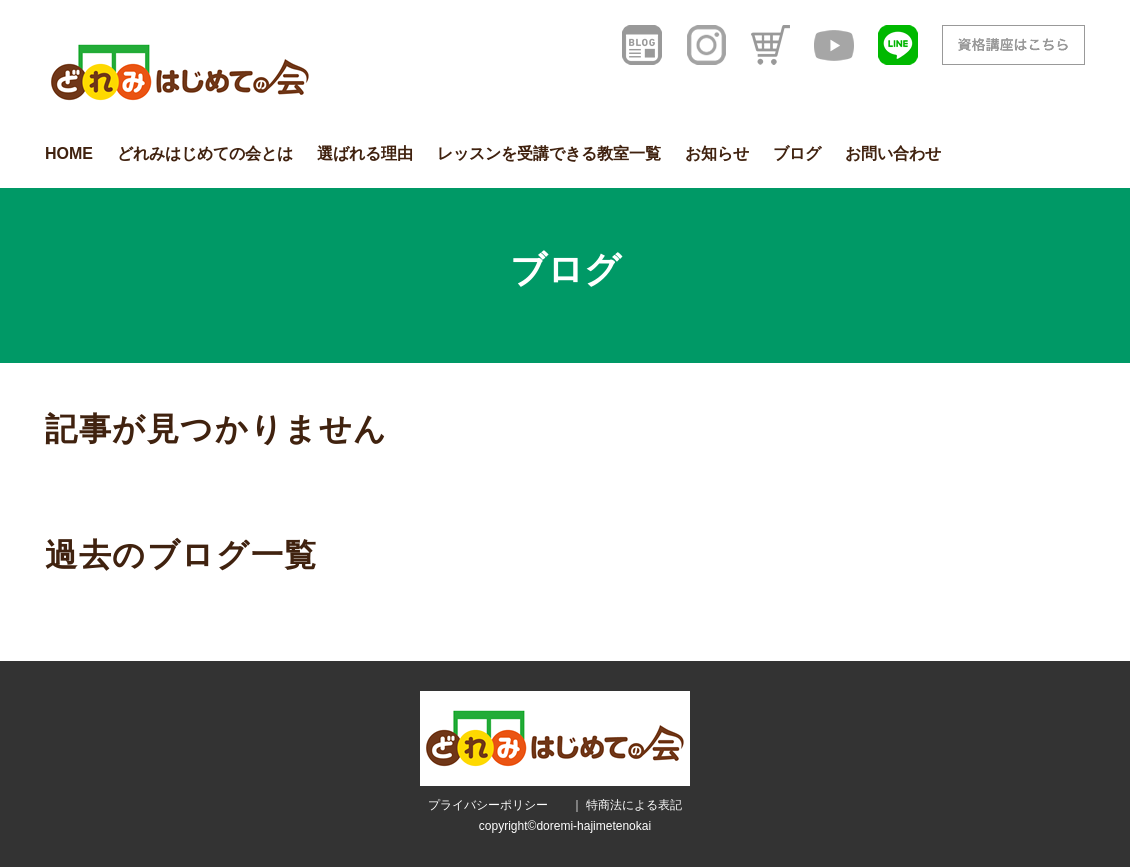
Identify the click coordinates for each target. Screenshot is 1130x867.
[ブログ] (642, 45)
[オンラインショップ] (770, 45)
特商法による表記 (634, 805)
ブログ (797, 153)
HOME (69, 153)
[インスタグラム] (706, 45)
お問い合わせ (893, 153)
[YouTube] (834, 45)
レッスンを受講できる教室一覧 (549, 153)
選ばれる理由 (365, 153)
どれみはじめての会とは (205, 153)
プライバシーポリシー (488, 805)
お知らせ (717, 153)
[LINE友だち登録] (898, 45)
